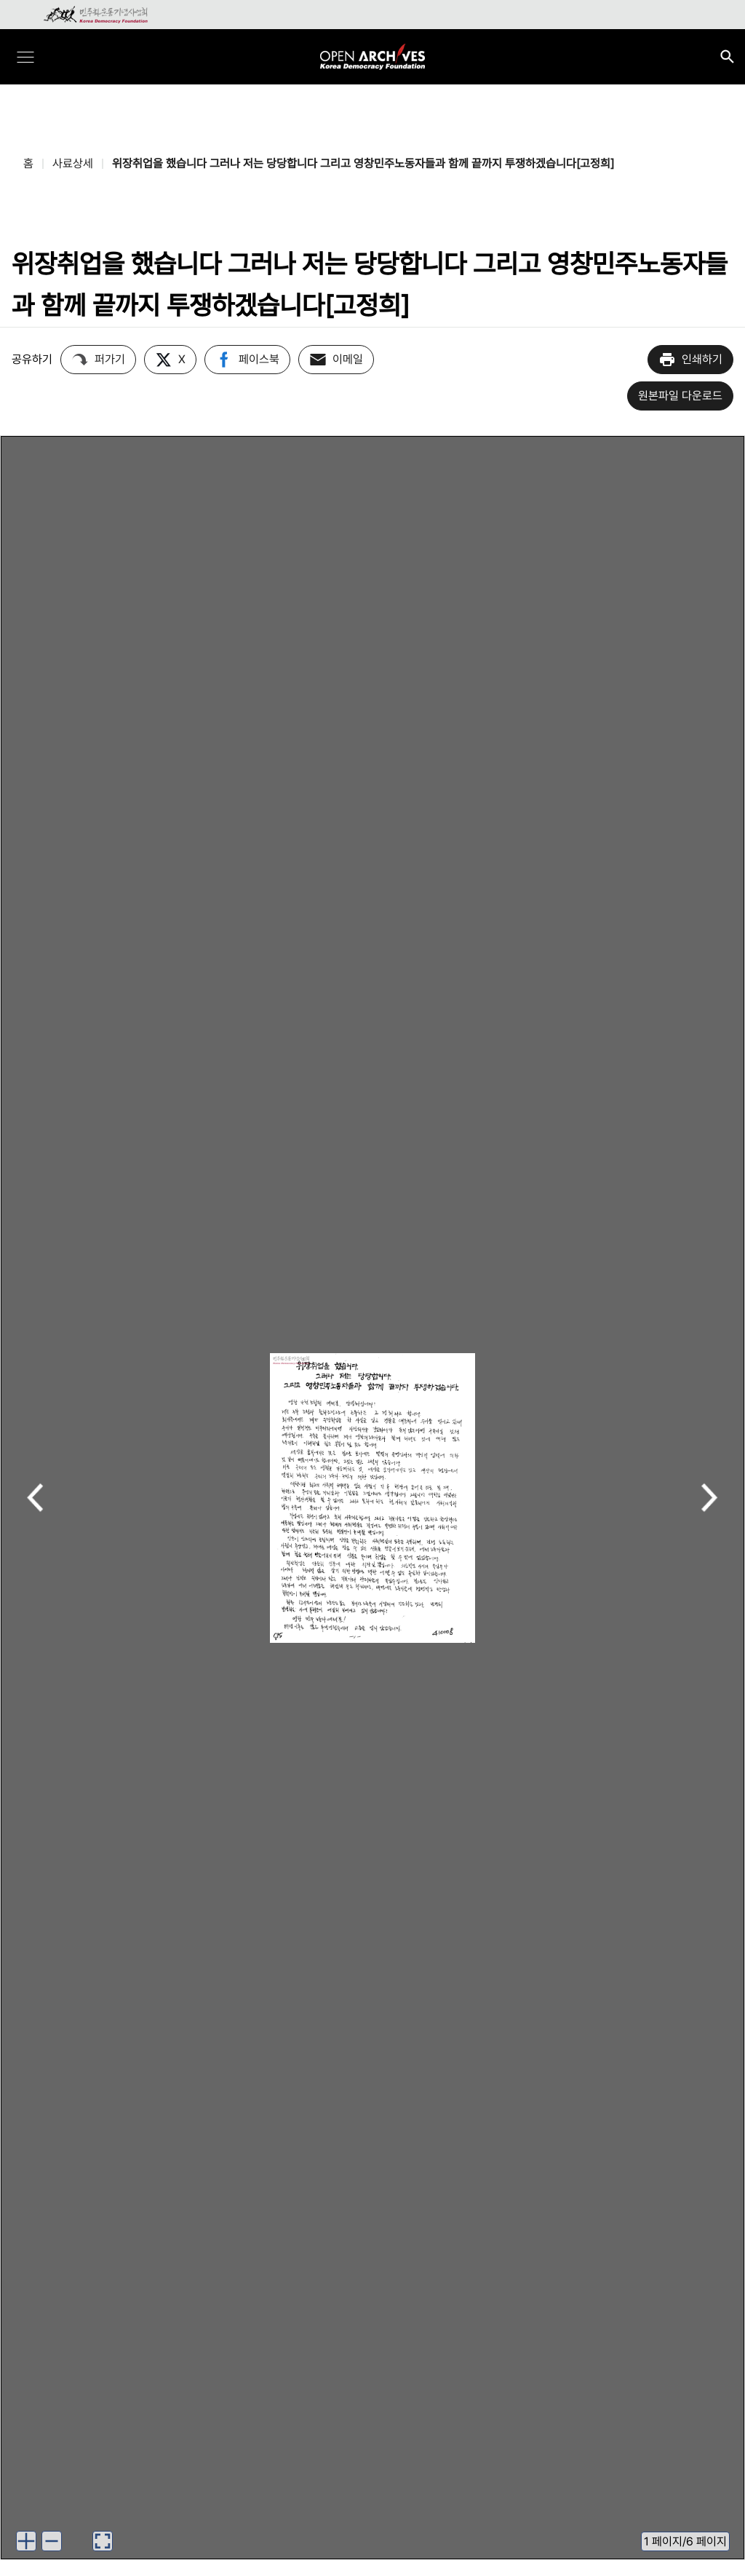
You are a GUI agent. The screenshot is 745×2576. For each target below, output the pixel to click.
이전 (35, 1499)
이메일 (336, 359)
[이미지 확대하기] (26, 2541)
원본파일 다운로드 (680, 396)
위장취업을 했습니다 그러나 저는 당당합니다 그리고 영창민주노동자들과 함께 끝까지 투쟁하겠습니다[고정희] (363, 163)
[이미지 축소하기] (51, 2541)
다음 (709, 1499)
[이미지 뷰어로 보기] (102, 2541)
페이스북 (247, 359)
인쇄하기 (690, 359)
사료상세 (72, 163)
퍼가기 (98, 359)
